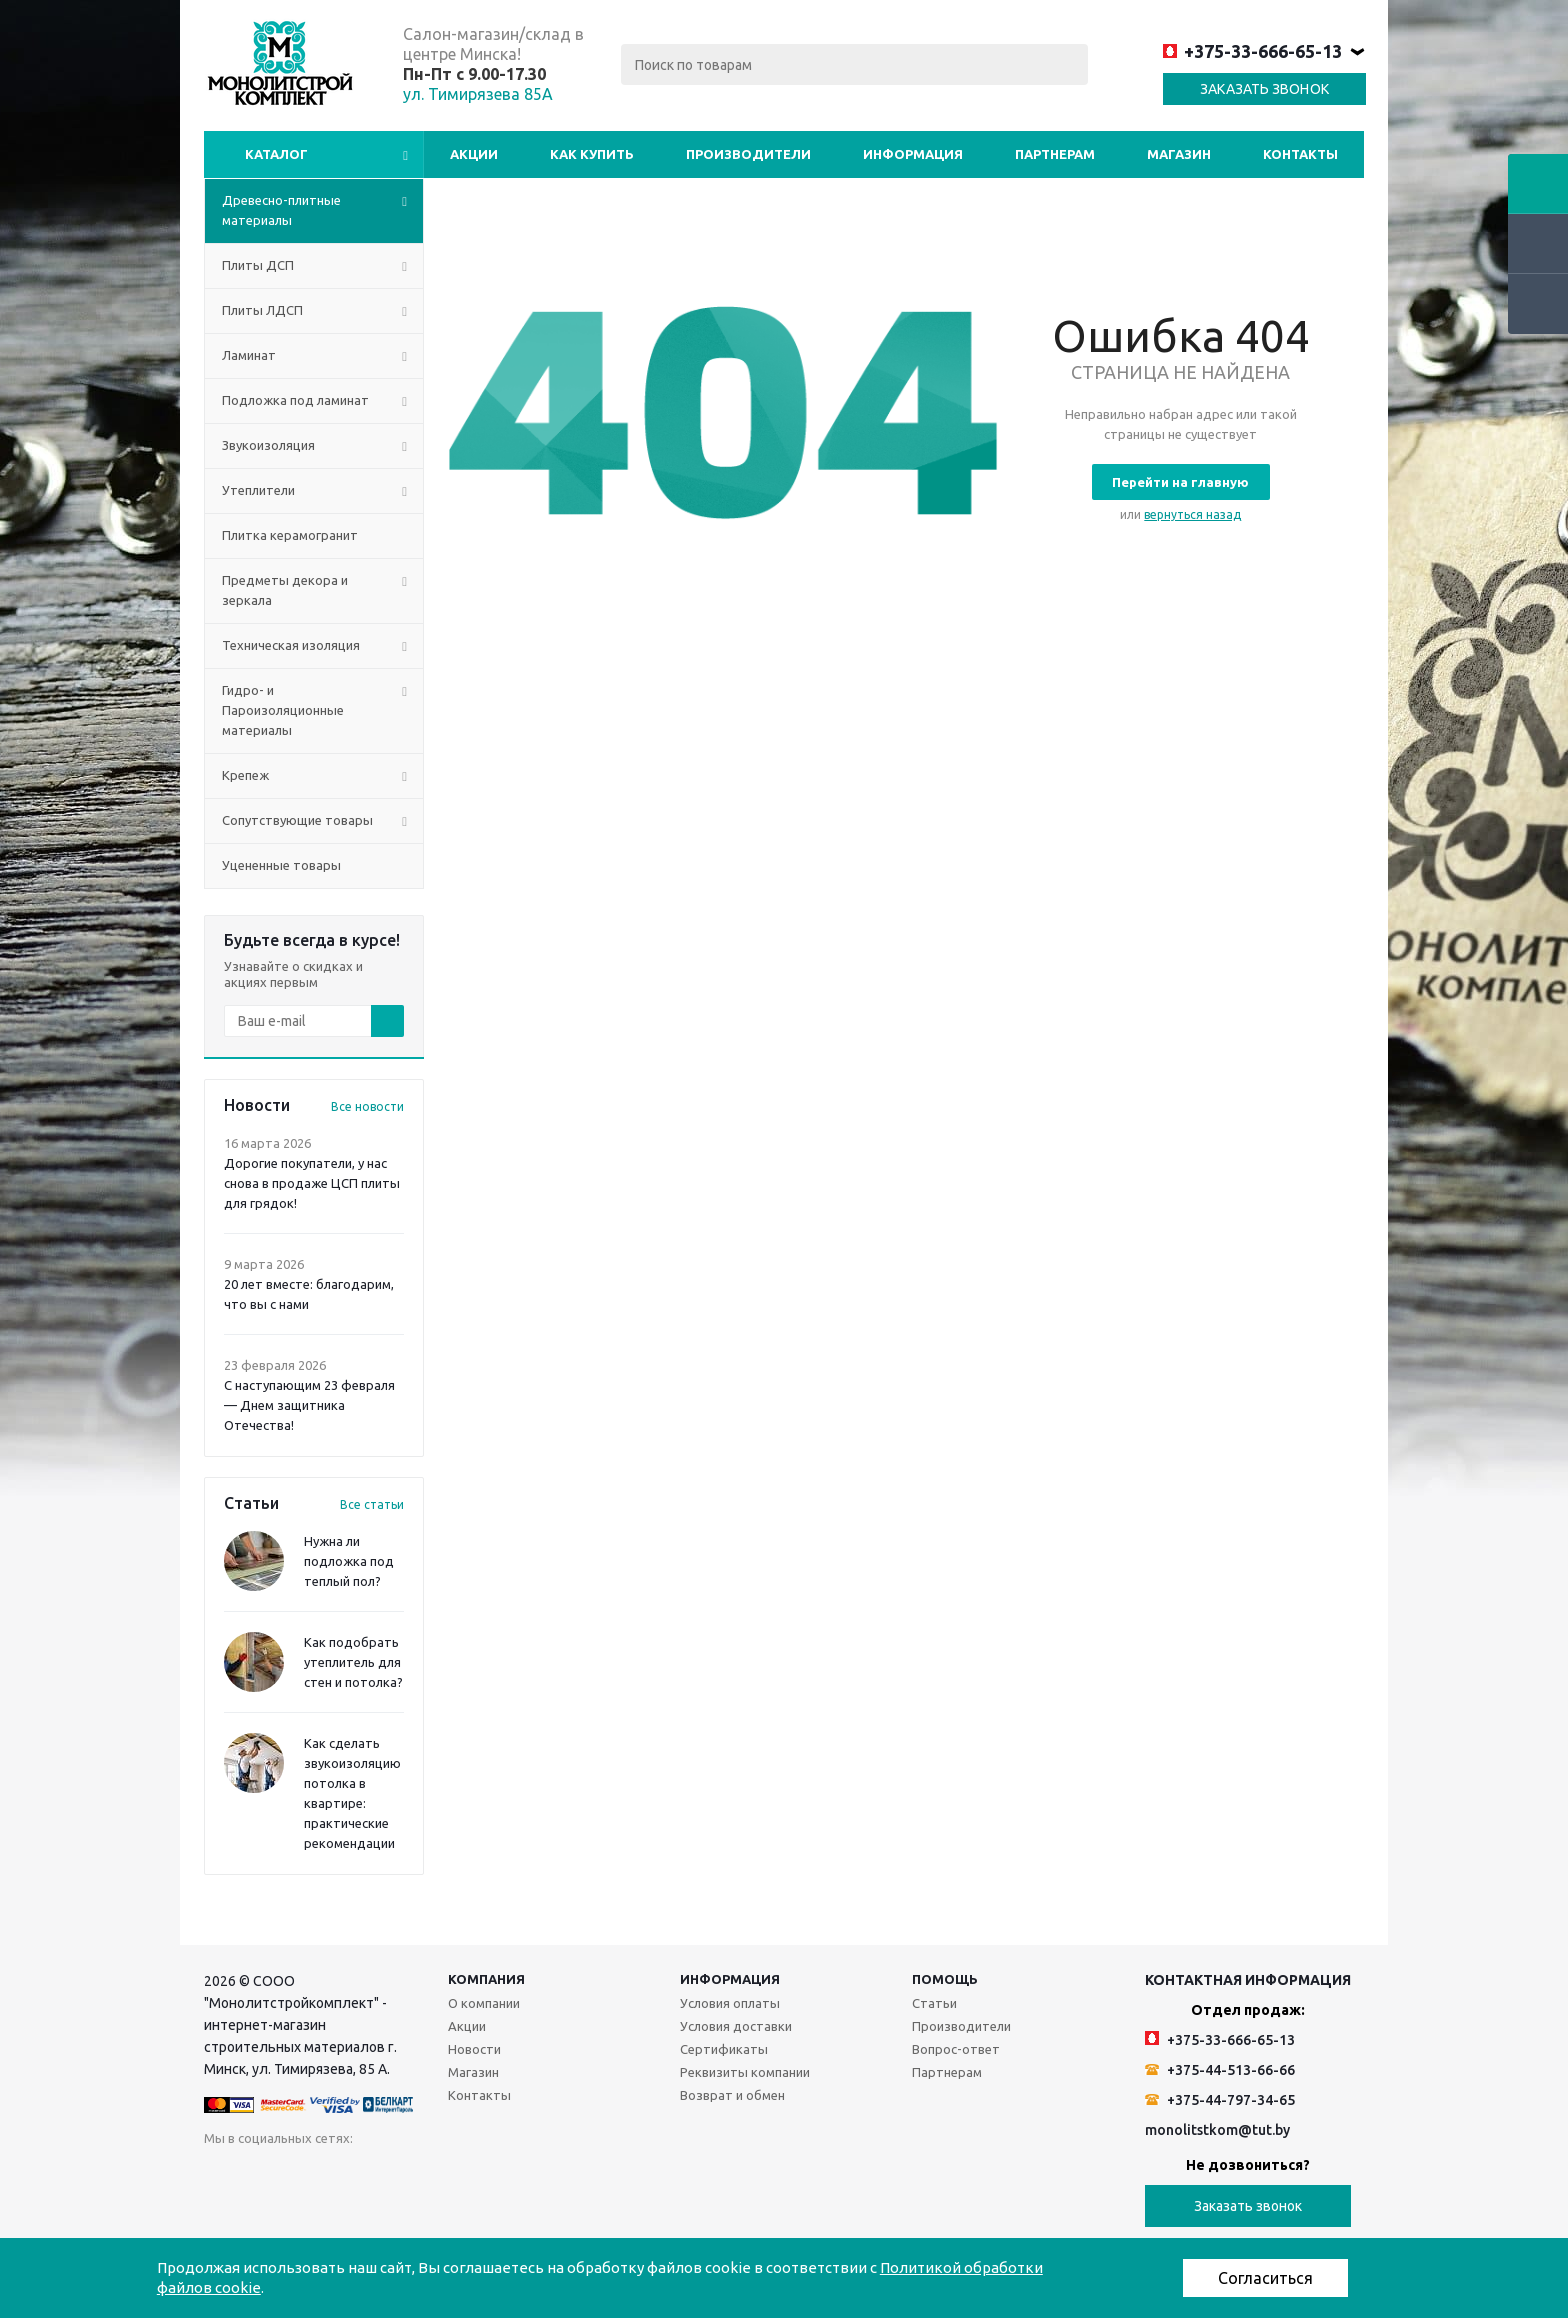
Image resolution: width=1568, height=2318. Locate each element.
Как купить (592, 154)
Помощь (945, 1979)
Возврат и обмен (732, 2095)
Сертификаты (724, 2049)
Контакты (1300, 154)
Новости (474, 2049)
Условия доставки (736, 2026)
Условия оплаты (730, 2003)
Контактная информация (1248, 1980)
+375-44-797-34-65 (1220, 2100)
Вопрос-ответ (956, 2049)
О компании (484, 2003)
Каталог (276, 154)
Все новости (367, 1106)
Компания (486, 1979)
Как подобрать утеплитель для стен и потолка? (353, 1662)
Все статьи (372, 1504)
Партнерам (1055, 154)
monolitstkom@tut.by (1217, 2130)
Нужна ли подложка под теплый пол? (349, 1561)
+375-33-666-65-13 (1252, 51)
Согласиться (1265, 2278)
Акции (474, 154)
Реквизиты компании (745, 2072)
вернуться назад (1192, 514)
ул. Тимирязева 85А (478, 94)
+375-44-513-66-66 (1220, 2070)
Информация (913, 154)
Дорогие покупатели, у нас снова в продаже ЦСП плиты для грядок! (312, 1183)
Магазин (1179, 154)
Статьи (934, 2003)
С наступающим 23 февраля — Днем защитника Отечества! (309, 1405)
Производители (748, 154)
